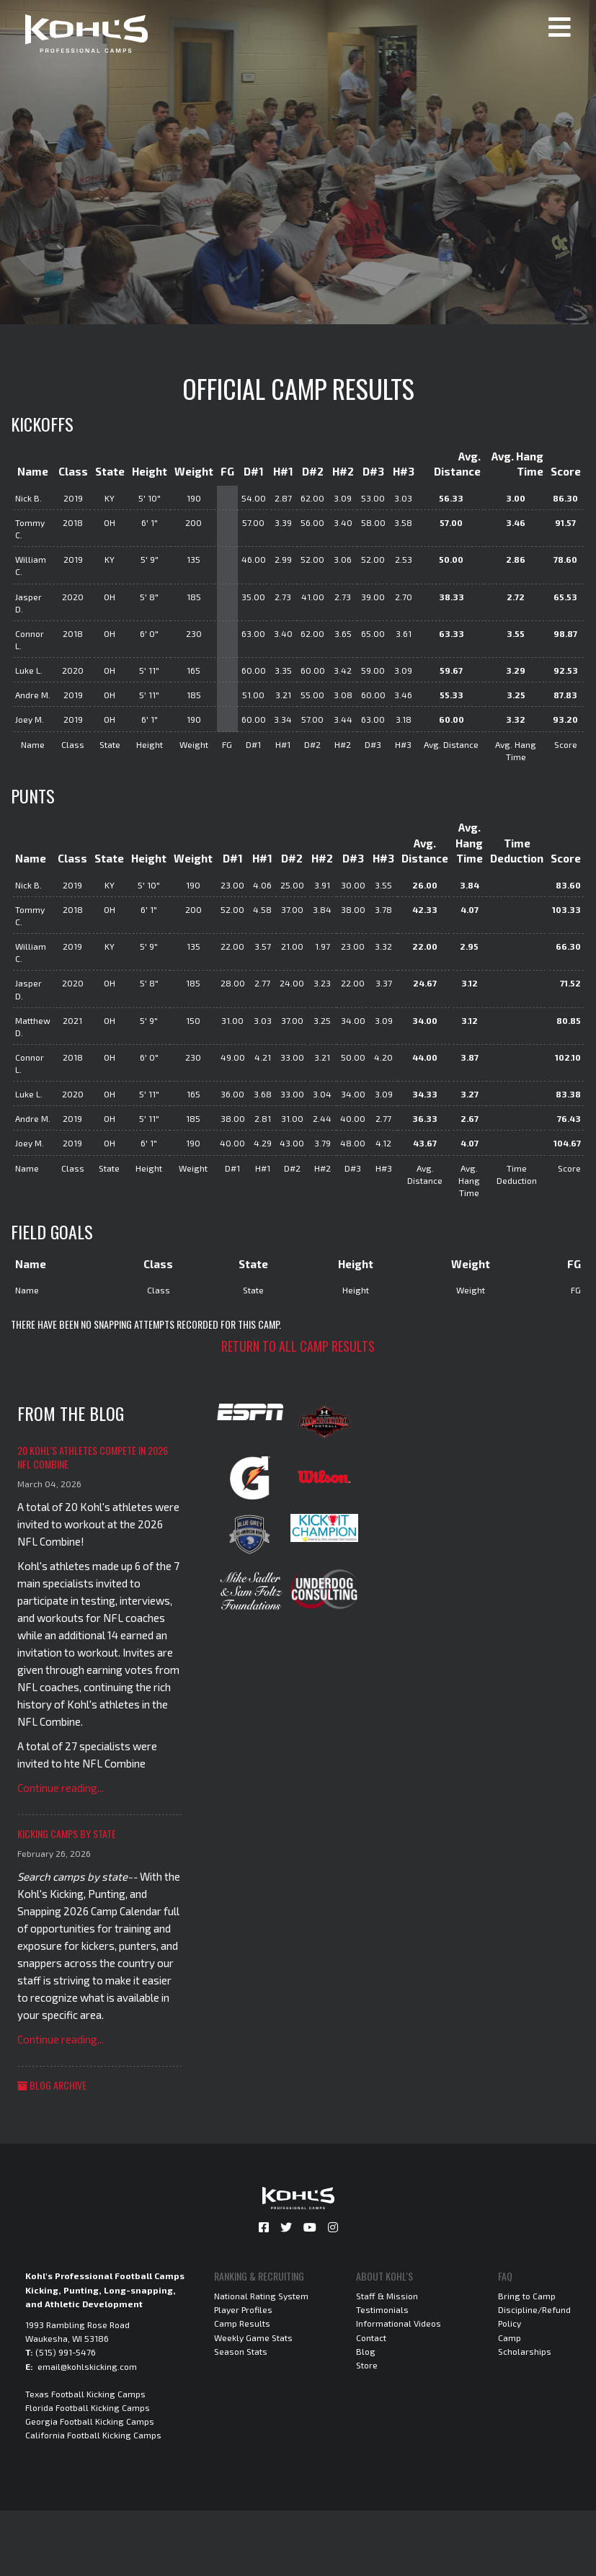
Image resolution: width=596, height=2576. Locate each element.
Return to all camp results (298, 1346)
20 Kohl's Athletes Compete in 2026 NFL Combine (92, 1457)
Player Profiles (243, 2309)
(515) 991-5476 (65, 2352)
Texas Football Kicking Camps (85, 2394)
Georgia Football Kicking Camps (89, 2421)
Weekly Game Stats (253, 2337)
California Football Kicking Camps (93, 2435)
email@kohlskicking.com (87, 2366)
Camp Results (242, 2323)
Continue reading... (60, 1787)
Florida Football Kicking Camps (87, 2407)
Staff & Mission (387, 2296)
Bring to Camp (527, 2296)
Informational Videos (398, 2323)
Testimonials (382, 2309)
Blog (365, 2351)
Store (367, 2365)
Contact (371, 2337)
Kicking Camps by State (66, 1833)
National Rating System (261, 2296)
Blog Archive (51, 2085)
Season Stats (240, 2351)
